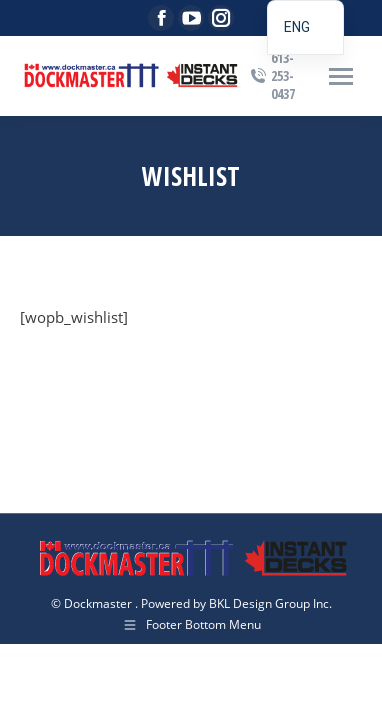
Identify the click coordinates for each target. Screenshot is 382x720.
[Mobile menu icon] (341, 76)
